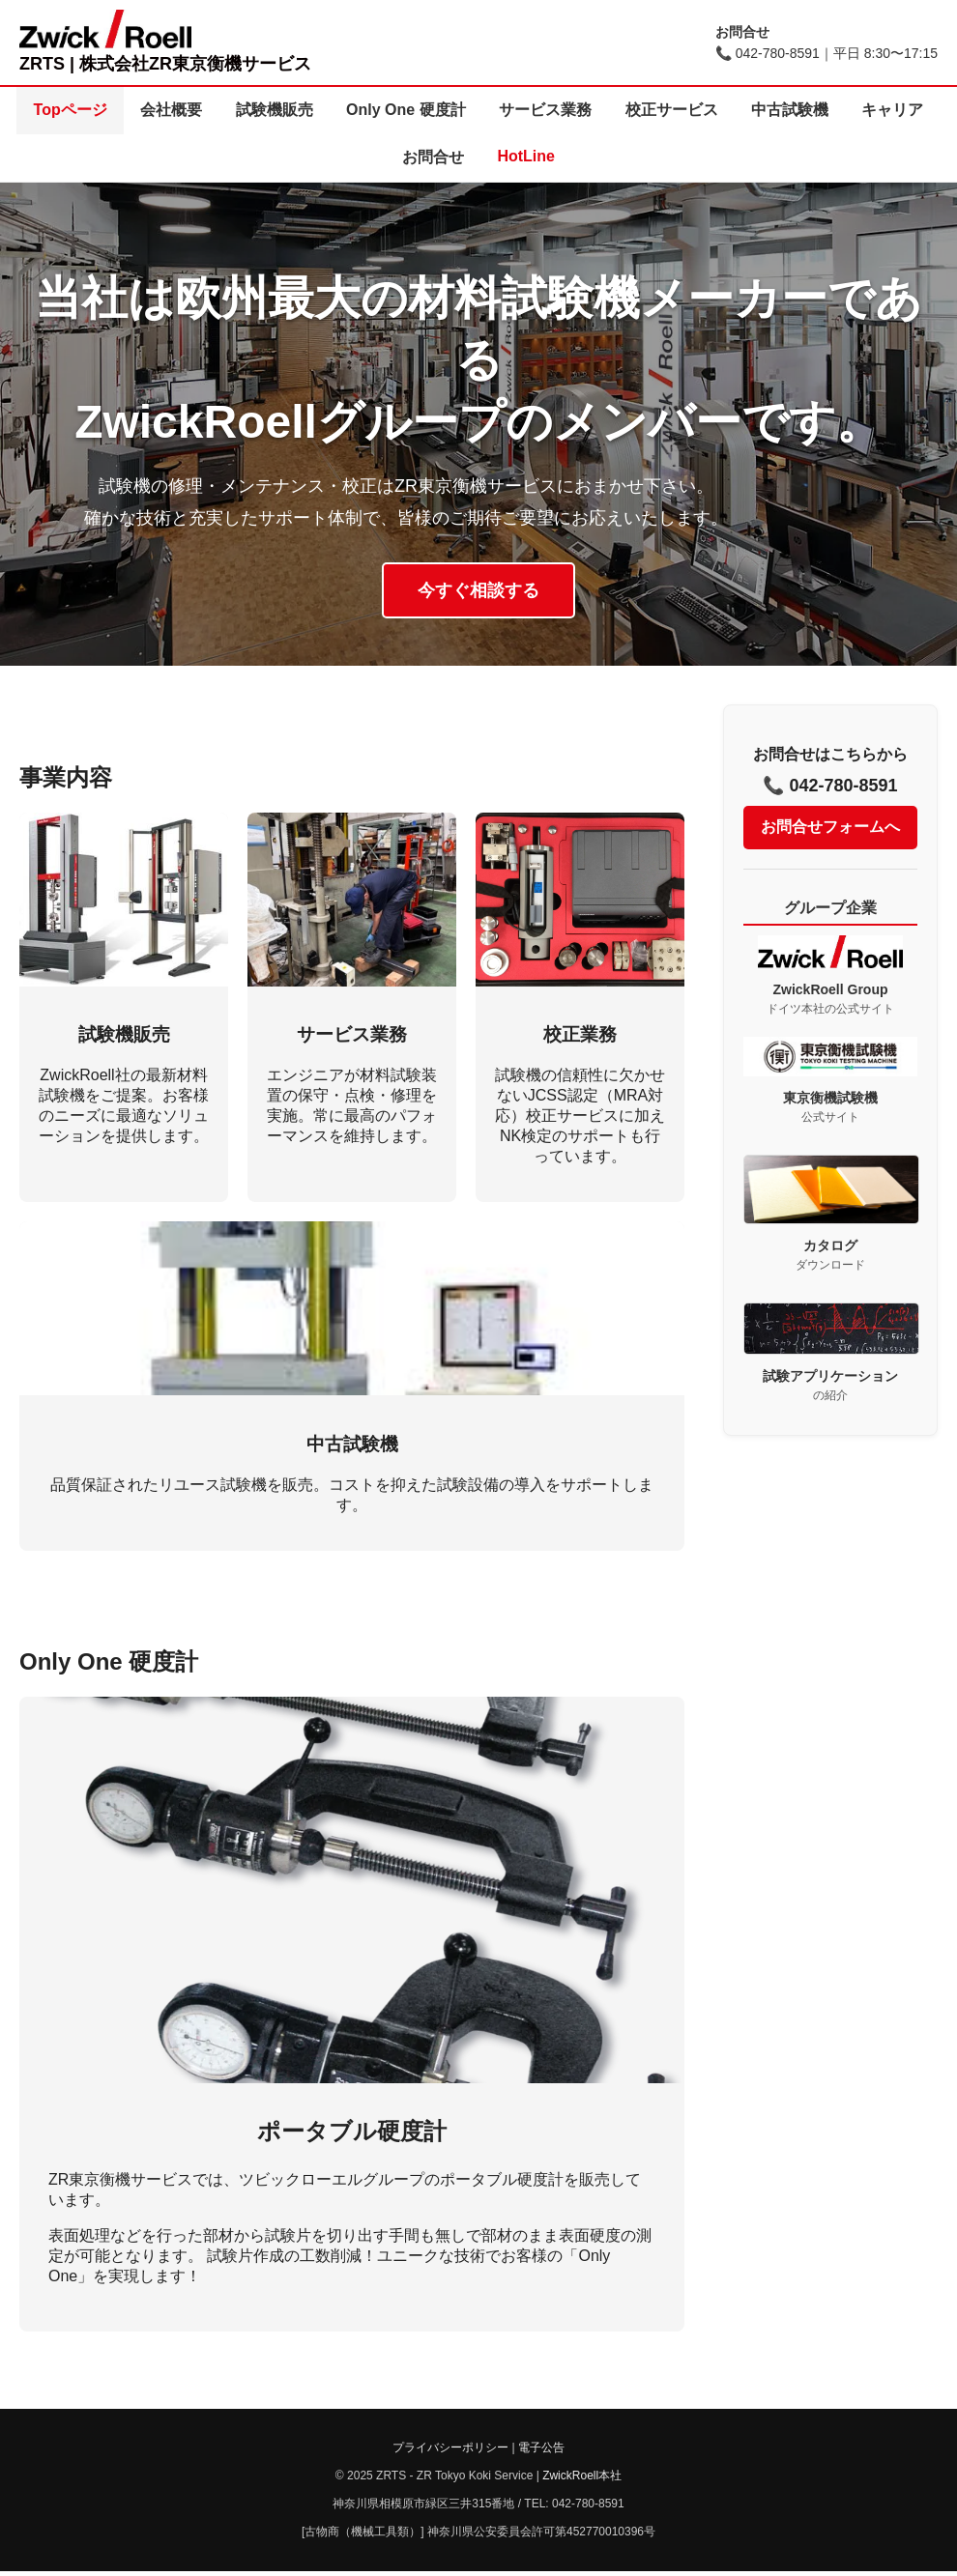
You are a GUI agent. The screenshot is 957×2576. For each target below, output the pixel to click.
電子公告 (541, 2452)
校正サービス (729, 110)
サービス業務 (598, 110)
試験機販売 (316, 110)
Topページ (101, 110)
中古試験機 (853, 110)
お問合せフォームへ (830, 830)
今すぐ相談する (478, 594)
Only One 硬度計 (453, 110)
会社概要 (208, 110)
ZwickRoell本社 (582, 2480)
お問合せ (480, 160)
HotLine (579, 159)
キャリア (380, 160)
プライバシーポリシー (450, 2452)
